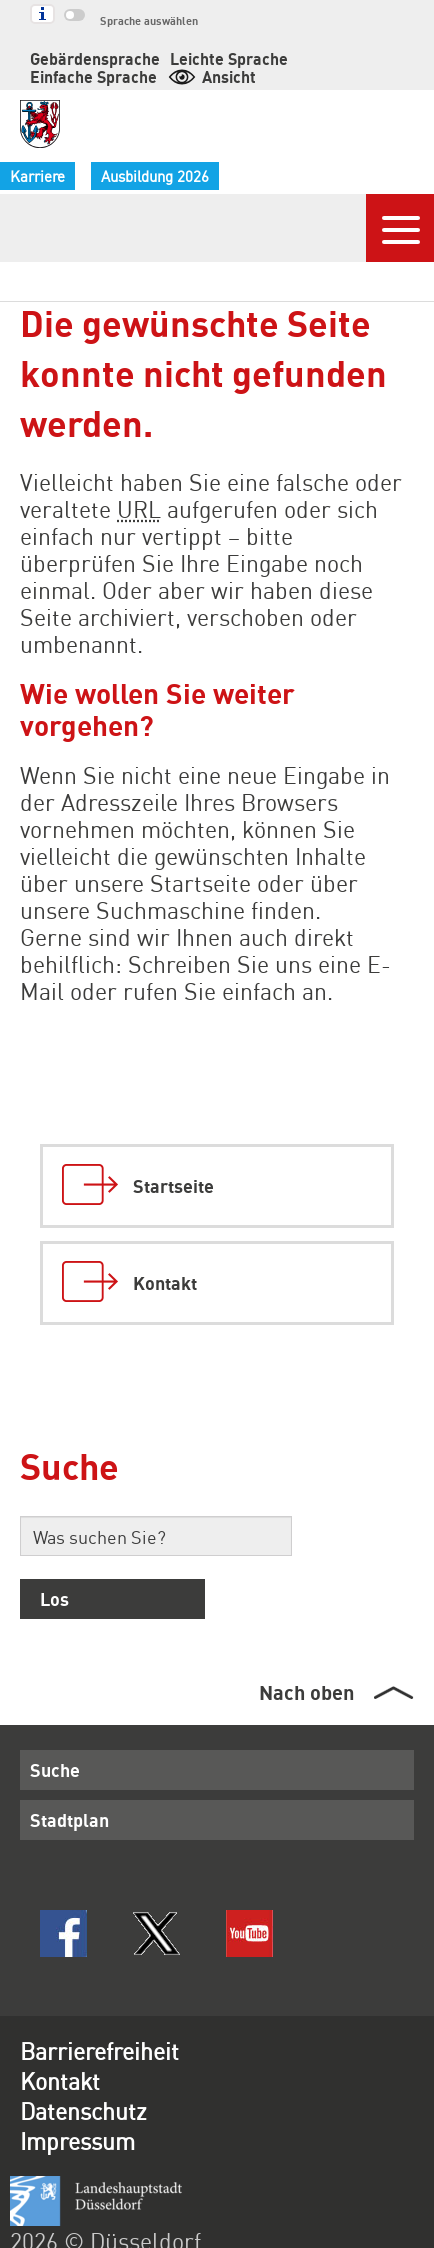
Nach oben (305, 1667)
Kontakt (63, 2058)
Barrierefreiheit (102, 2028)
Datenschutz (88, 2088)
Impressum (81, 2118)
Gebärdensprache (85, 58)
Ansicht (72, 76)
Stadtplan (64, 1794)
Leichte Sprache (203, 58)
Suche (52, 1744)
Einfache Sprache (321, 58)
